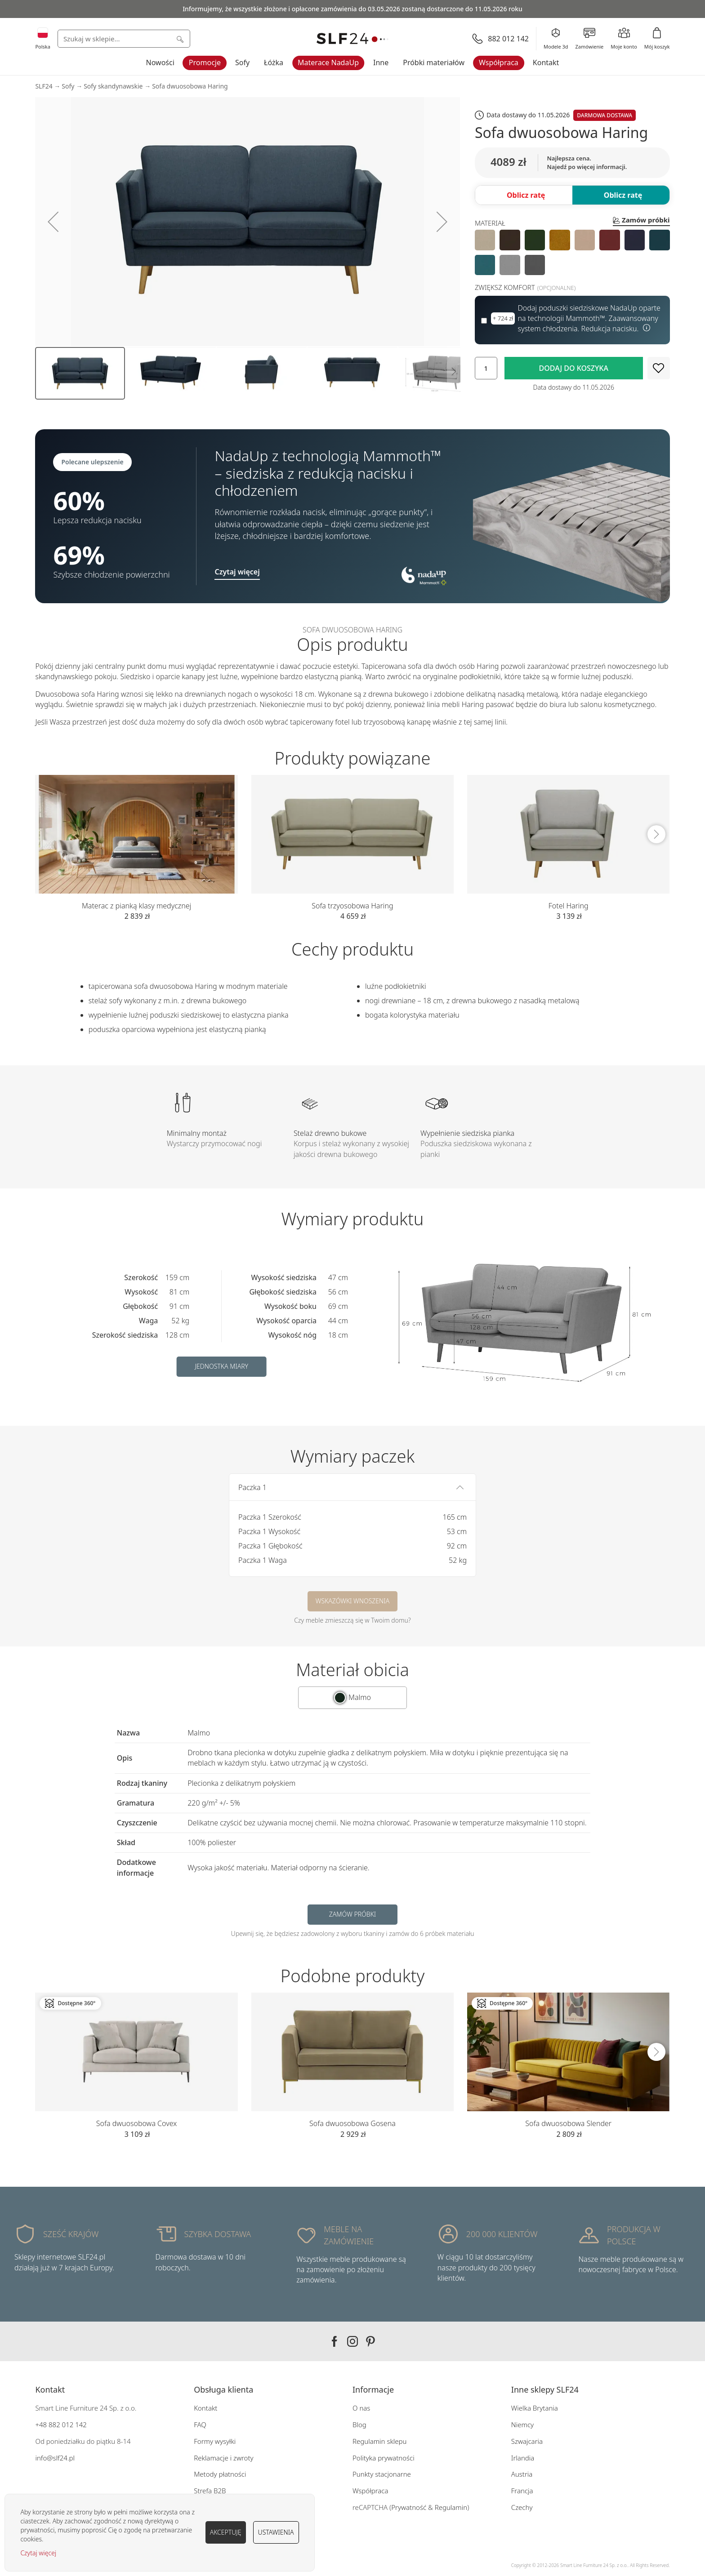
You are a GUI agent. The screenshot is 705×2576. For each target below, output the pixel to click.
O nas (361, 2407)
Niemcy (522, 2424)
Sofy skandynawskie (113, 86)
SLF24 (43, 86)
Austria (522, 2473)
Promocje (205, 62)
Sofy (242, 62)
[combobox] (124, 39)
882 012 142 (67, 2424)
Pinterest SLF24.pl (370, 2341)
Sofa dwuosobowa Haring (190, 86)
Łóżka (273, 62)
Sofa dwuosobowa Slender (568, 2123)
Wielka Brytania (534, 2407)
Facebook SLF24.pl (334, 2341)
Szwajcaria (527, 2441)
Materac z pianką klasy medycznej (136, 906)
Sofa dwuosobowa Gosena (352, 2123)
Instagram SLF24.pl (352, 2341)
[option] (485, 240)
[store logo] (352, 38)
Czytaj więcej (38, 2553)
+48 (41, 2424)
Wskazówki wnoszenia (352, 1601)
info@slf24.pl (55, 2457)
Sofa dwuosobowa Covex (136, 2123)
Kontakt (546, 62)
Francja (522, 2490)
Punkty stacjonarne (381, 2473)
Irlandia (523, 2457)
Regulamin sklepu (379, 2441)
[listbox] (572, 252)
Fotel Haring (569, 906)
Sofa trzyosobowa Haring (352, 906)
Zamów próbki (352, 1914)
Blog (359, 2424)
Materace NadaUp (328, 62)
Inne (380, 62)
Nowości (160, 62)
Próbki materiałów (433, 62)
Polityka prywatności (383, 2457)
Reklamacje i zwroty (223, 2457)
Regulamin (451, 2507)
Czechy (522, 2507)
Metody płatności (220, 2473)
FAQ (200, 2424)
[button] (53, 221)
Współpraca (498, 62)
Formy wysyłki (215, 2441)
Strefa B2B (210, 2490)
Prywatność (408, 2507)
